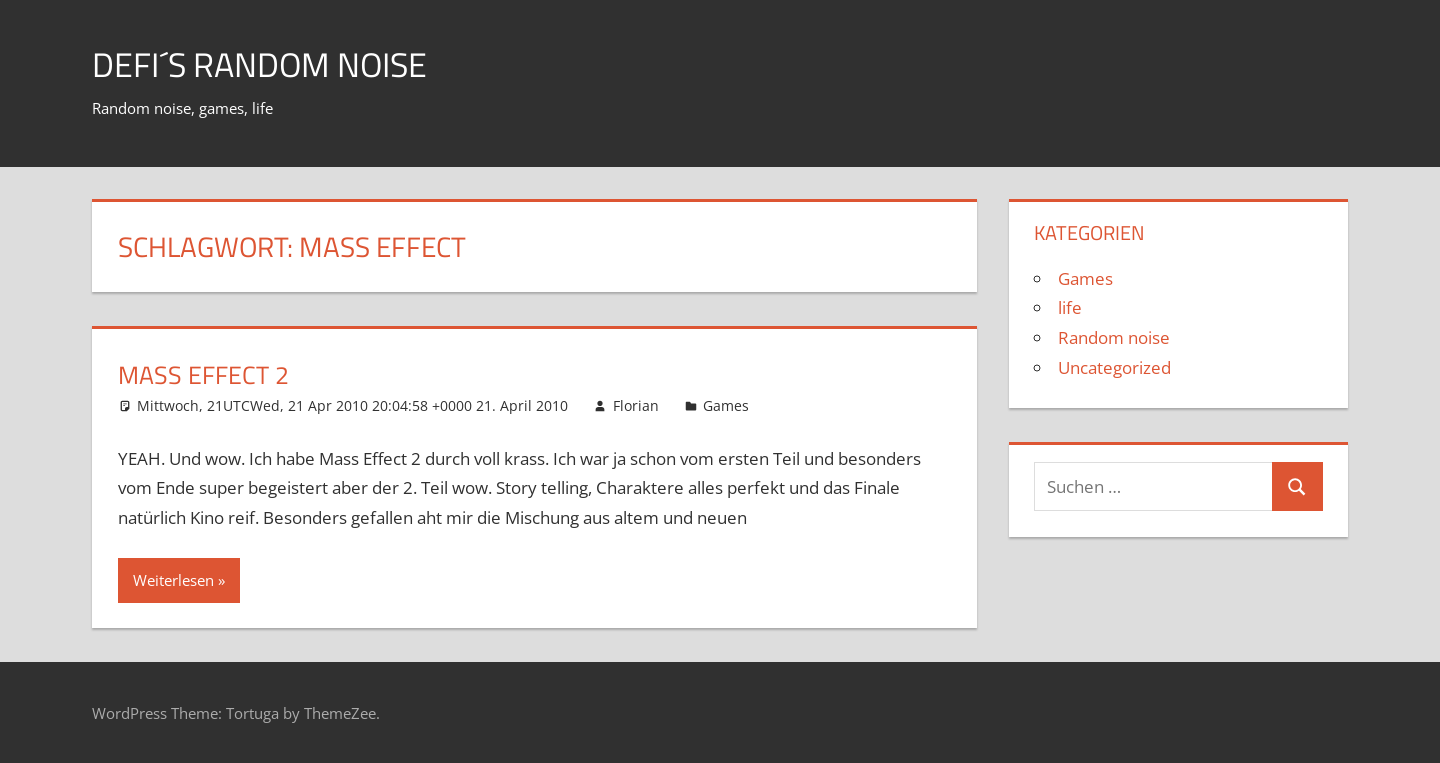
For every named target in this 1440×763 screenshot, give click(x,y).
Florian (636, 405)
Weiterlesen (173, 580)
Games (726, 405)
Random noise (1114, 337)
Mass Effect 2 (212, 373)
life (1070, 307)
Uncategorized (1114, 367)
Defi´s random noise (271, 63)
